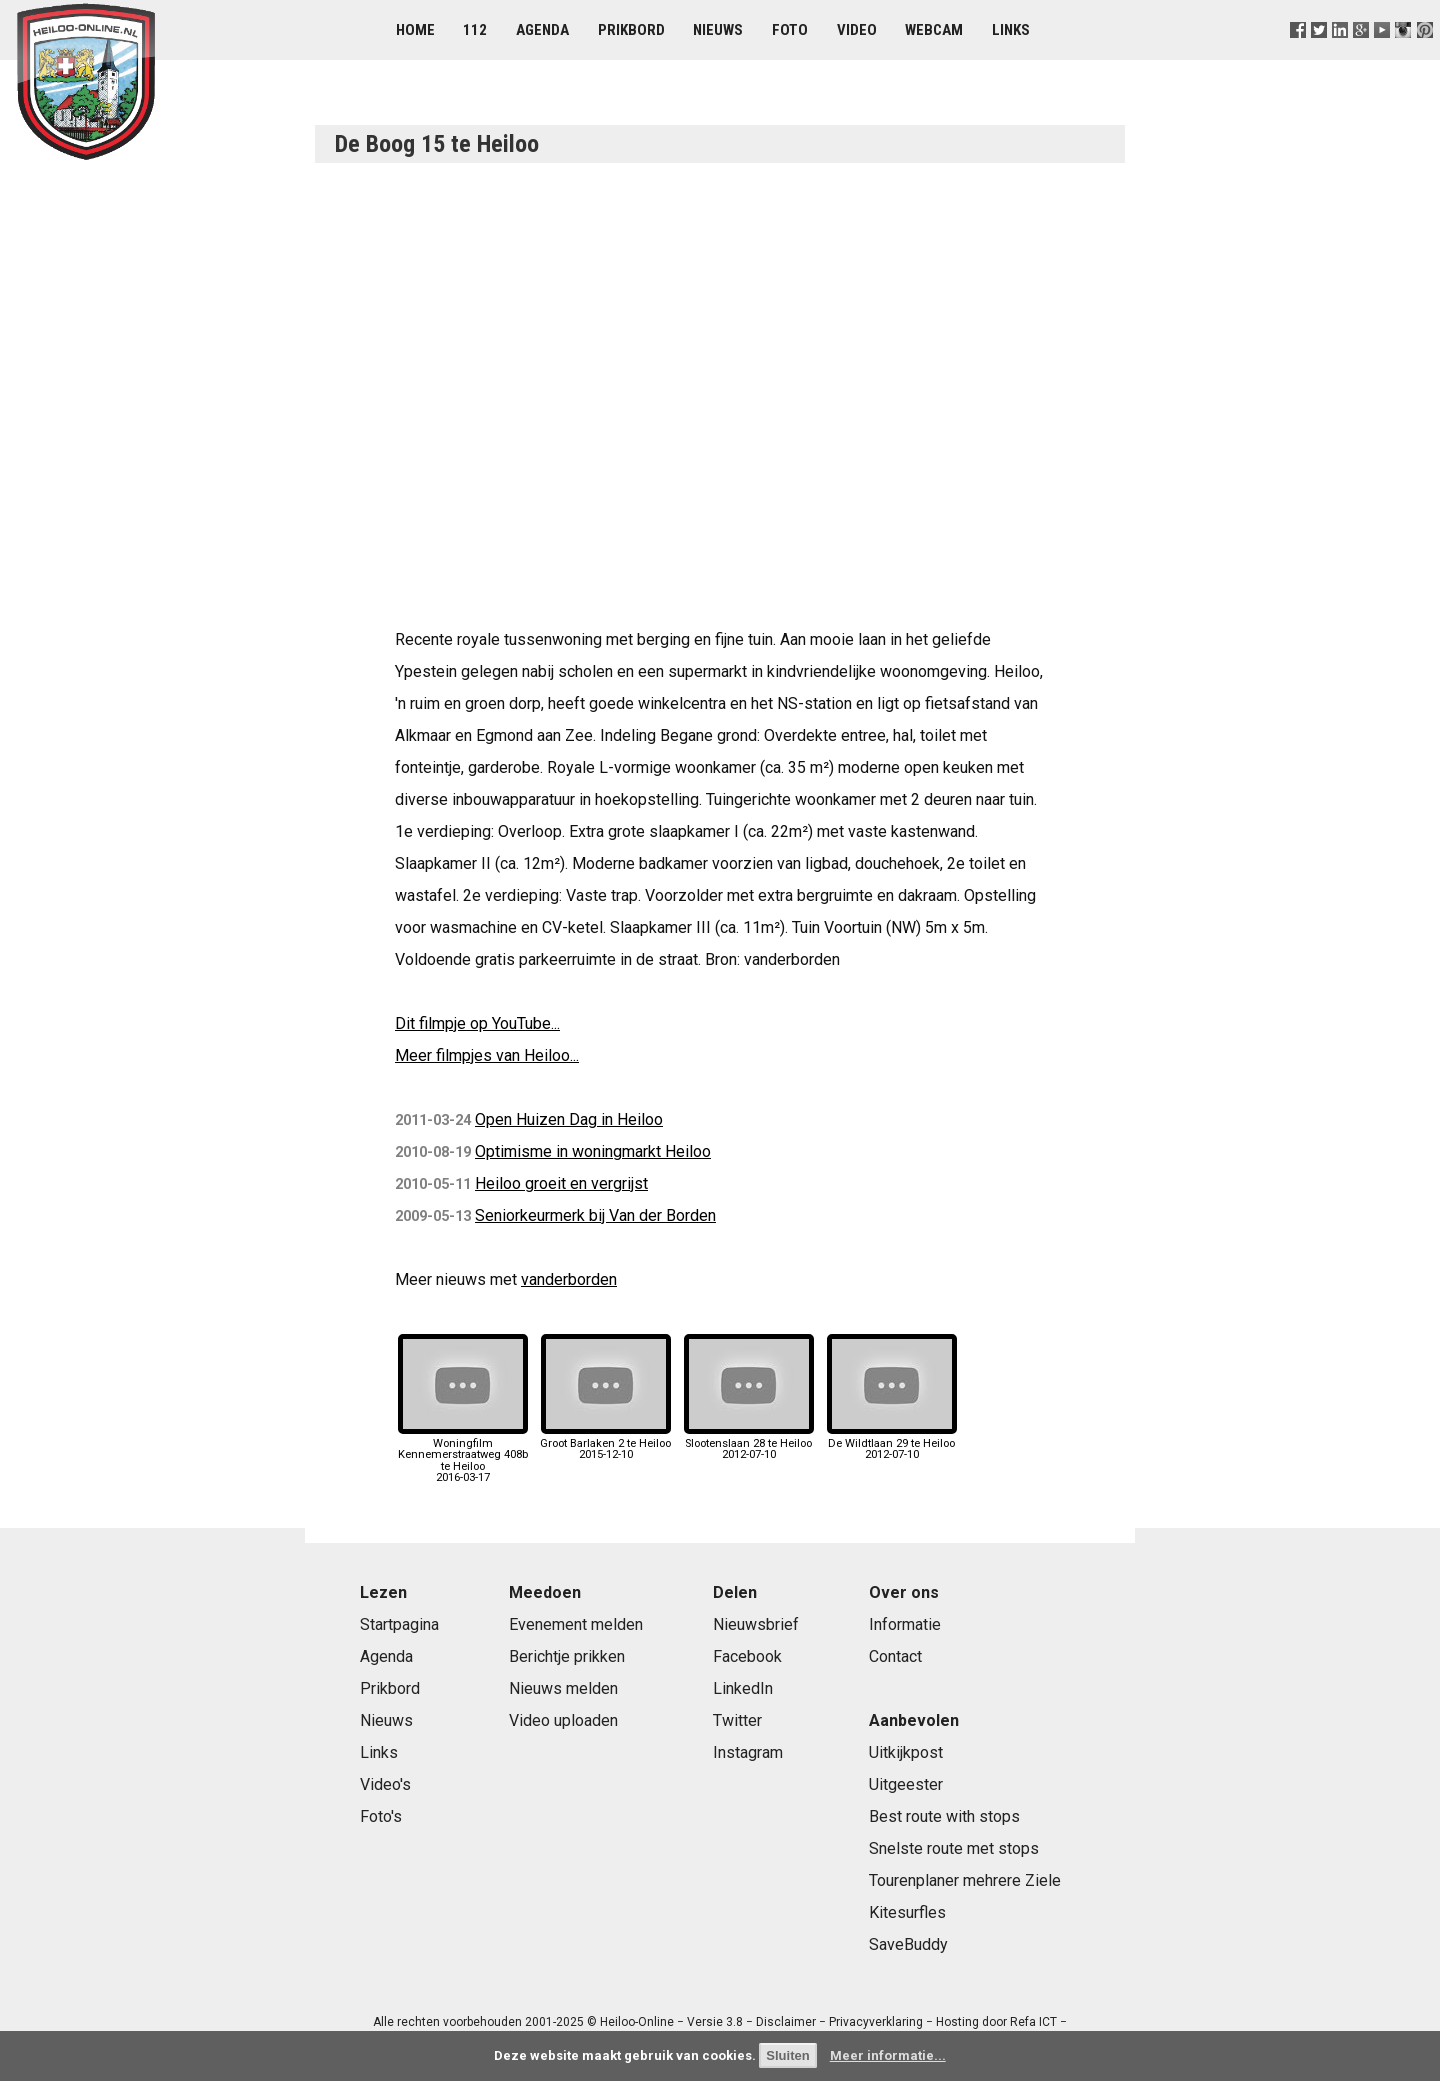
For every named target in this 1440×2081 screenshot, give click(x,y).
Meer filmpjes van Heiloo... (487, 1055)
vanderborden (569, 1279)
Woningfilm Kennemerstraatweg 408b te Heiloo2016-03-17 (463, 1455)
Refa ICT (1033, 2022)
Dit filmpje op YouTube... (477, 1023)
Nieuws (718, 30)
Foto (790, 30)
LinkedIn (743, 1688)
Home (415, 30)
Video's (385, 1784)
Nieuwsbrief (756, 1624)
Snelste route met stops (954, 1848)
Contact (895, 1656)
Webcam (934, 30)
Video (857, 30)
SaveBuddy (908, 1944)
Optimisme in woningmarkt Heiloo (593, 1151)
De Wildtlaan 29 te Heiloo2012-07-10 (892, 1443)
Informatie (905, 1624)
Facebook (747, 1656)
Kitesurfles (907, 1912)
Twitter (737, 1720)
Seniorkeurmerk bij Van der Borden (595, 1215)
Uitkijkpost (906, 1752)
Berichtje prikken (567, 1656)
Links (1011, 30)
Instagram (748, 1752)
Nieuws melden (563, 1688)
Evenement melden (576, 1624)
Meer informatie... (888, 2055)
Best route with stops (944, 1816)
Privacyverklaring (876, 2022)
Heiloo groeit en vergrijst (561, 1183)
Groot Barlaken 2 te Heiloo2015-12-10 (605, 1443)
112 (475, 30)
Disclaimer (786, 2022)
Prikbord (631, 30)
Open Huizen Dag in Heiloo (569, 1119)
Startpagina (399, 1624)
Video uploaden (563, 1720)
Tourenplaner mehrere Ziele (965, 1880)
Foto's (381, 1816)
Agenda (542, 30)
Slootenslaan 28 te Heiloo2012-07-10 (749, 1443)
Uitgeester (906, 1784)
